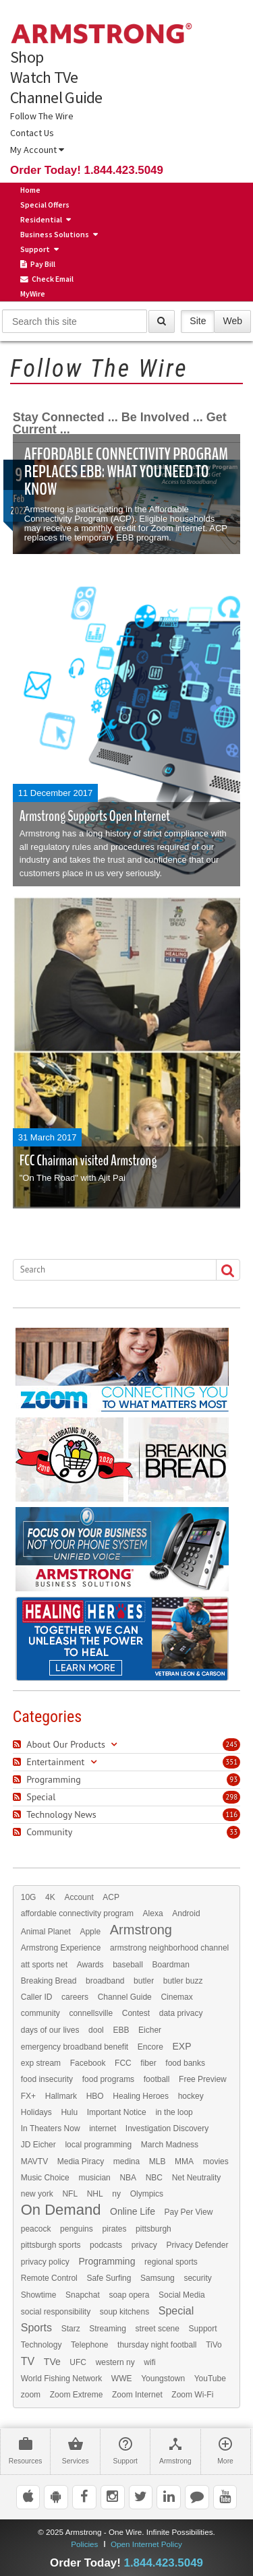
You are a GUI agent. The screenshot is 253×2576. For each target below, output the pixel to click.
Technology (41, 2345)
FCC (123, 2063)
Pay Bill (37, 264)
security (197, 2278)
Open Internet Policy (146, 2544)
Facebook (88, 2063)
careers (74, 1997)
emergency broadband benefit (74, 2047)
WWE (121, 2378)
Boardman (171, 1965)
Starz (70, 2329)
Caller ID (37, 1997)
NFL (70, 2194)
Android (186, 1913)
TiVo (214, 2345)
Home (30, 190)
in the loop (173, 2112)
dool (96, 2030)
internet (102, 2128)
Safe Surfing (108, 2278)
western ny (115, 2362)
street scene (157, 2329)
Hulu (69, 2112)
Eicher (149, 2030)
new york (37, 2194)
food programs (108, 2079)
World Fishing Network (61, 2378)
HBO (95, 2096)
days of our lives (50, 2030)
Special (176, 2311)
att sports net (44, 1965)
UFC (77, 2362)
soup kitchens (124, 2312)
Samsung (157, 2278)
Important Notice (116, 2112)
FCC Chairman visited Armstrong (88, 1161)
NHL (95, 2194)
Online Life (132, 2211)
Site (198, 320)
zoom (30, 2395)
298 (231, 1797)
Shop (26, 57)
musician (94, 2178)
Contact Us (32, 133)
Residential (41, 219)
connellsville (91, 2013)
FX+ (28, 2096)
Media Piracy (80, 2161)
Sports (36, 2328)
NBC (154, 2178)
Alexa (153, 1913)
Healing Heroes (141, 2096)
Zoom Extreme (76, 2395)
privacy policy (45, 2262)
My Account (37, 150)
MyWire (32, 293)
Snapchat (82, 2295)
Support (35, 249)
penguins (76, 2229)
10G (28, 1897)
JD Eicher (38, 2145)
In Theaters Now (50, 2128)
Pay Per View (189, 2212)
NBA (127, 2178)
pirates (114, 2229)
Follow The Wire (42, 116)
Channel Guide (56, 98)
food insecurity (47, 2079)
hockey (191, 2096)
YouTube (210, 2378)
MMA (184, 2161)
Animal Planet (46, 1932)
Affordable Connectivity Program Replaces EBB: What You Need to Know (126, 471)
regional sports (171, 2262)
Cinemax (176, 1997)
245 (231, 1744)
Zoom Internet (137, 2395)
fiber (148, 2063)
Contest (136, 2013)
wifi (149, 2362)
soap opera (129, 2295)
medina (126, 2161)
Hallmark (61, 2096)
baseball (128, 1965)
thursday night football (156, 2345)
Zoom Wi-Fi (192, 2395)
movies (216, 2161)
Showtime (39, 2295)
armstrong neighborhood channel (169, 1948)
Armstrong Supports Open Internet (95, 816)
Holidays (36, 2112)
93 (233, 1779)
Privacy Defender (197, 2245)
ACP (111, 1897)
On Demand (61, 2210)
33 (233, 1832)
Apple (90, 1932)
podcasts (106, 2245)
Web (232, 320)
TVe (52, 2362)
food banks (185, 2063)
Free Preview (203, 2079)
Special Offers (44, 205)
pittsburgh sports (51, 2245)
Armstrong (141, 1930)
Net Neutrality (196, 2178)
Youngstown (163, 2378)
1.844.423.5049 (163, 2562)
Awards (90, 1965)
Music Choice (45, 2178)
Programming (106, 2261)
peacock (36, 2229)
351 (231, 1762)
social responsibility (55, 2312)
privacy (144, 2245)
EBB (121, 2030)
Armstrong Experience (61, 1948)
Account (78, 1897)
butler (144, 1981)
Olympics (146, 2194)
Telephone (89, 2345)
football (157, 2079)
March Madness (169, 2145)
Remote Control (49, 2278)
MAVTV (34, 2161)
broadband (105, 1981)
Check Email (47, 279)
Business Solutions (54, 234)
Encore (150, 2047)
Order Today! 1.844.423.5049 (86, 170)
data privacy (181, 2013)
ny (116, 2194)
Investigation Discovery (166, 2128)
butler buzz (183, 1981)
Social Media (182, 2295)
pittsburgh (153, 2229)
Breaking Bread (49, 1981)
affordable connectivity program (77, 1913)
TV (27, 2362)
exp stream (41, 2063)
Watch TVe (44, 77)
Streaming (107, 2329)
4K (50, 1897)
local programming (98, 2145)
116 (231, 1814)
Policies (84, 2544)
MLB (157, 2161)
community (40, 2013)
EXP (181, 2046)
